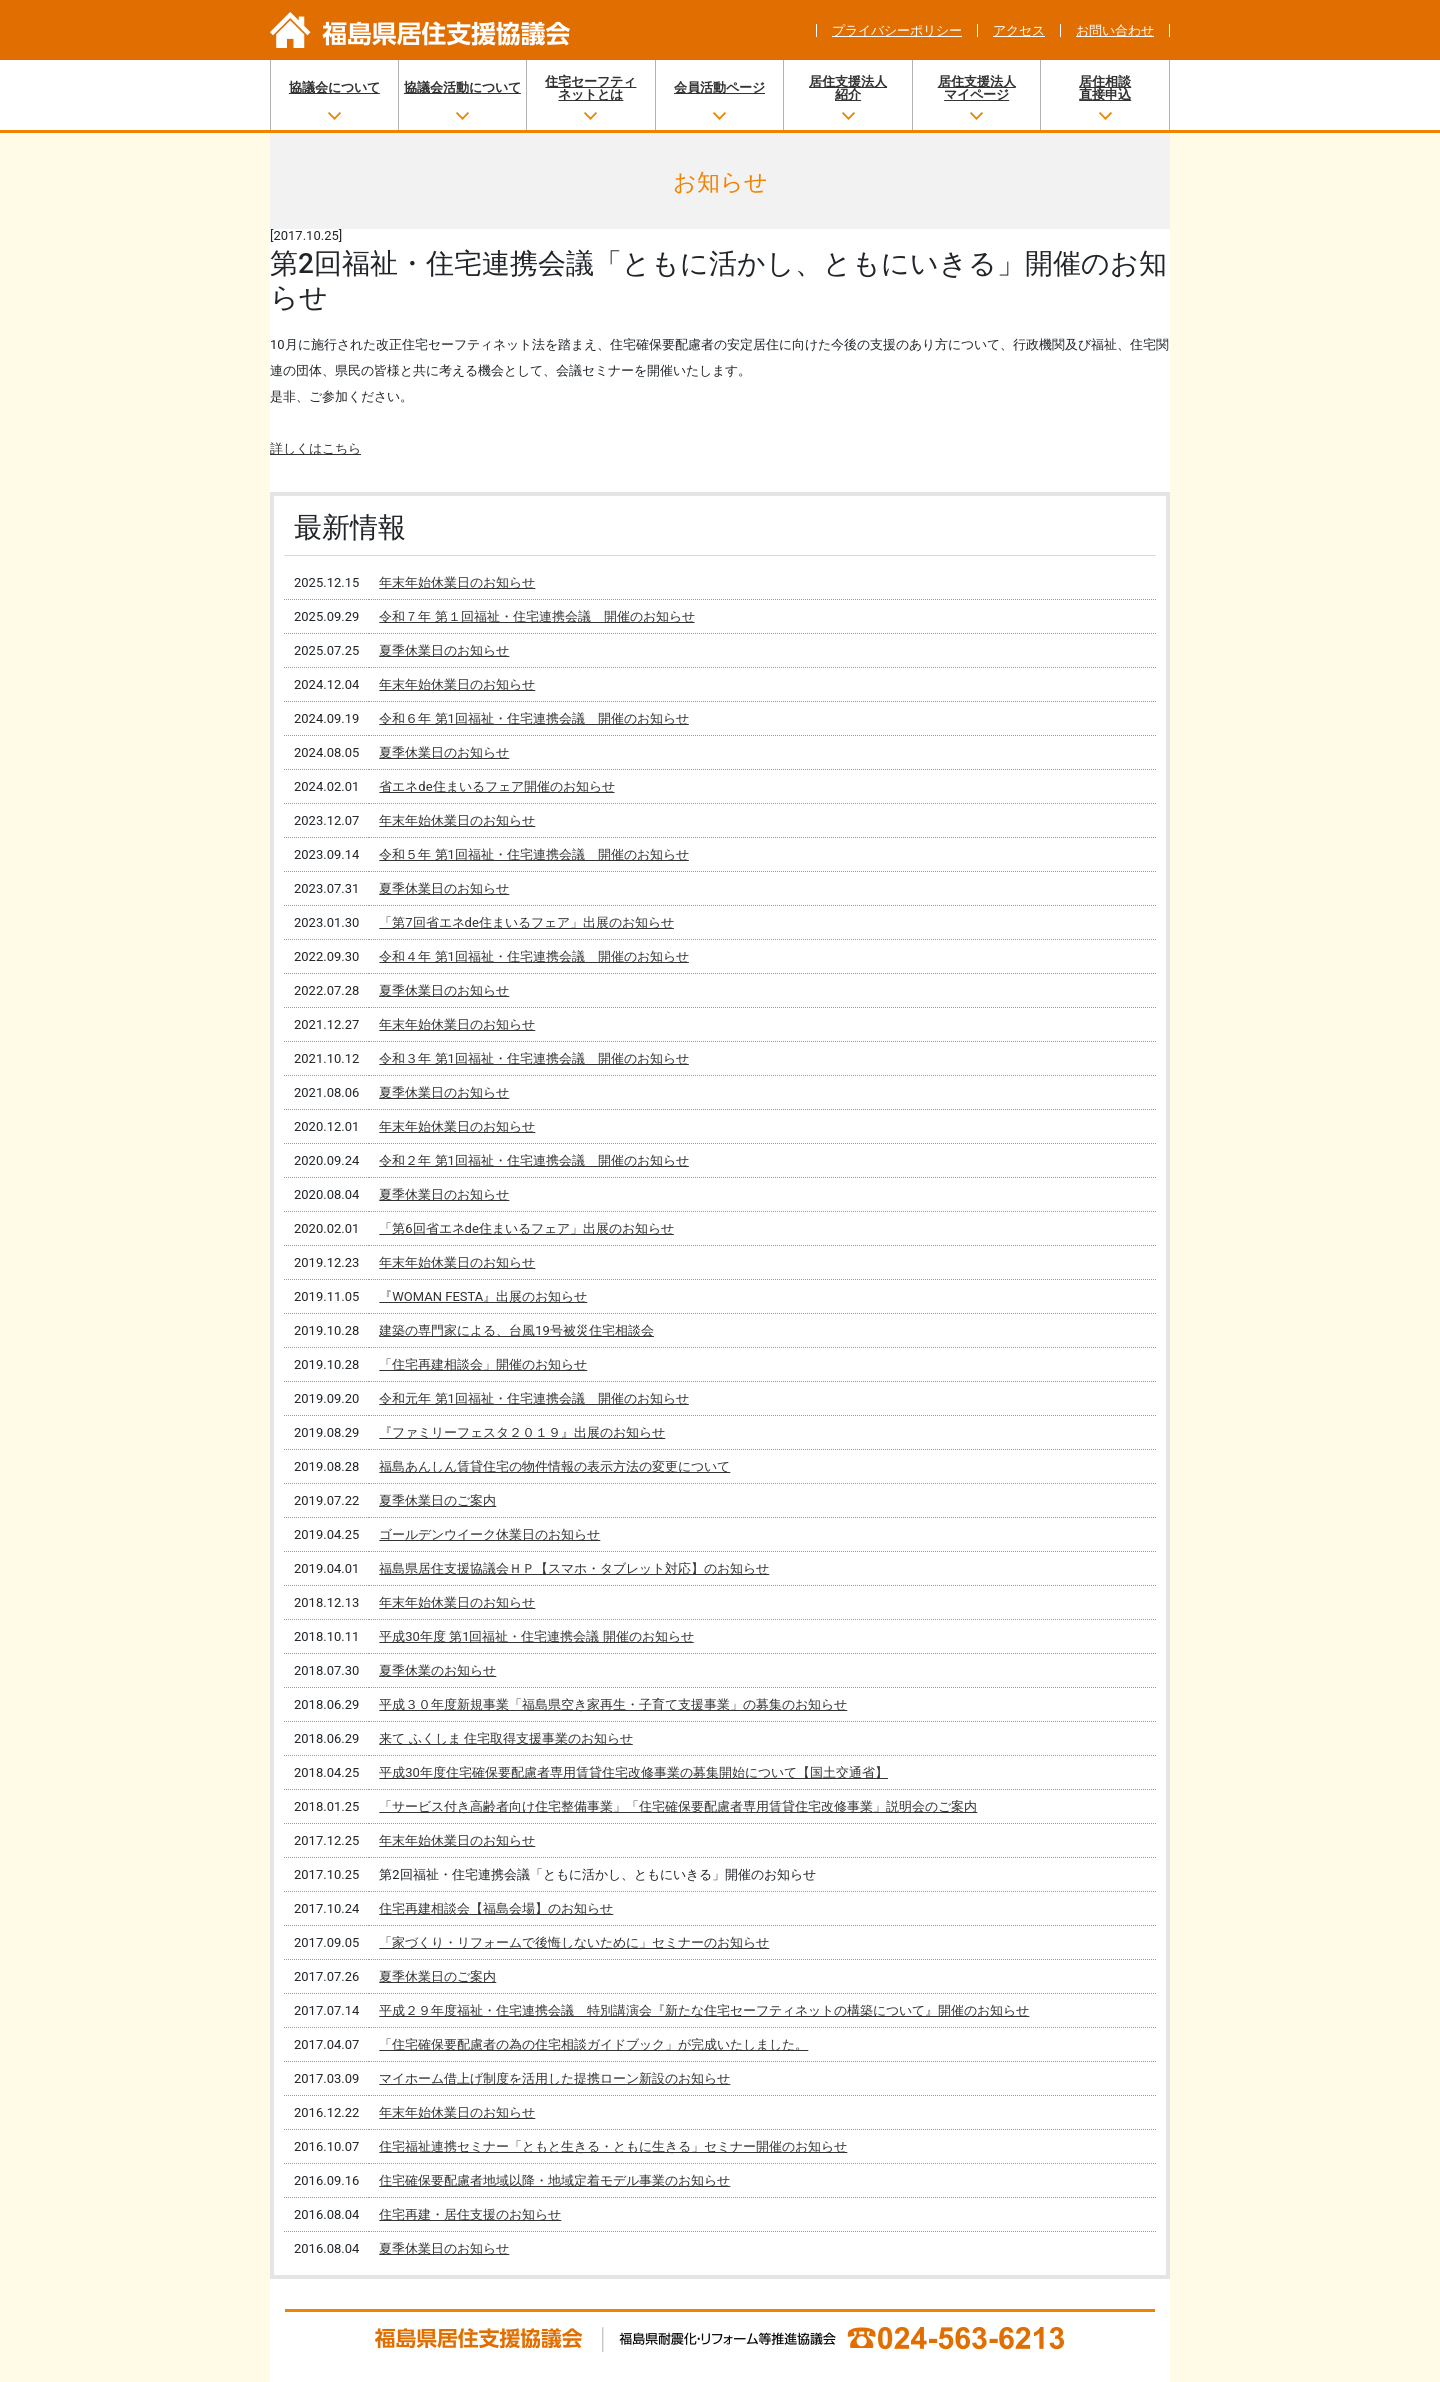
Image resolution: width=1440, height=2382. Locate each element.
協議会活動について (462, 87)
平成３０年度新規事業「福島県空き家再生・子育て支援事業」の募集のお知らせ (613, 1704)
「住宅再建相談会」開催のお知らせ (483, 1364)
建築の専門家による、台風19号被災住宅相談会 (516, 1330)
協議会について (334, 87)
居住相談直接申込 (1105, 88)
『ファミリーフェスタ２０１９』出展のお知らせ (522, 1432)
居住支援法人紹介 (848, 88)
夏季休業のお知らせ (437, 1670)
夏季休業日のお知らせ (444, 650)
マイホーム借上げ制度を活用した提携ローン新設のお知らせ (554, 2078)
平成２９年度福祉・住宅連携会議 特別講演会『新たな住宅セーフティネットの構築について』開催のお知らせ (704, 2010)
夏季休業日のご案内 (437, 1500)
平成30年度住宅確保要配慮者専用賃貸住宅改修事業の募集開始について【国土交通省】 (633, 1772)
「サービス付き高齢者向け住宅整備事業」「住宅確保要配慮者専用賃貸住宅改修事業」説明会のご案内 (678, 1806)
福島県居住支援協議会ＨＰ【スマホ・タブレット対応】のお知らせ (574, 1568)
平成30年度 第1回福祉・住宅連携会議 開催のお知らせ (536, 1636)
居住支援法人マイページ (977, 88)
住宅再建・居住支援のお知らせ (470, 2214)
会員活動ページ (719, 87)
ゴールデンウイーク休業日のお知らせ (489, 1534)
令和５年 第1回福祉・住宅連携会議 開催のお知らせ (534, 854)
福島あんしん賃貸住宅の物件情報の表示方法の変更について (554, 1466)
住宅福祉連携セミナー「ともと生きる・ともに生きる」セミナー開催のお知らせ (613, 2146)
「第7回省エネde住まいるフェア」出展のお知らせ (526, 922)
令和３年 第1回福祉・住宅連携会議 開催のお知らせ (534, 1058)
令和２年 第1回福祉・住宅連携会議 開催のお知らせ (534, 1160)
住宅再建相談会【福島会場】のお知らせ (496, 1908)
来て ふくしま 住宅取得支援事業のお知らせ (505, 1738)
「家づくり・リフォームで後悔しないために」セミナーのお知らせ (574, 1942)
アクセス (1019, 30)
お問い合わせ (1115, 30)
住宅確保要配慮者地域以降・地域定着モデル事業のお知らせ (554, 2180)
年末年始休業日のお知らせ (457, 582)
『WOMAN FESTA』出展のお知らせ (483, 1296)
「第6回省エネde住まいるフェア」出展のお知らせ (526, 1228)
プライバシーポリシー (897, 30)
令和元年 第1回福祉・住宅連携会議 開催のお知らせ (534, 1398)
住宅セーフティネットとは (590, 88)
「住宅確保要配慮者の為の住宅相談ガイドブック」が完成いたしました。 (593, 2044)
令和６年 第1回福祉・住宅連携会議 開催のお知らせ (534, 718)
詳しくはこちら (315, 448)
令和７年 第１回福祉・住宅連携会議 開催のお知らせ (536, 616)
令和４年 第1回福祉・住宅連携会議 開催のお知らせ (534, 956)
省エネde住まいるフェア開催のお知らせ (496, 786)
